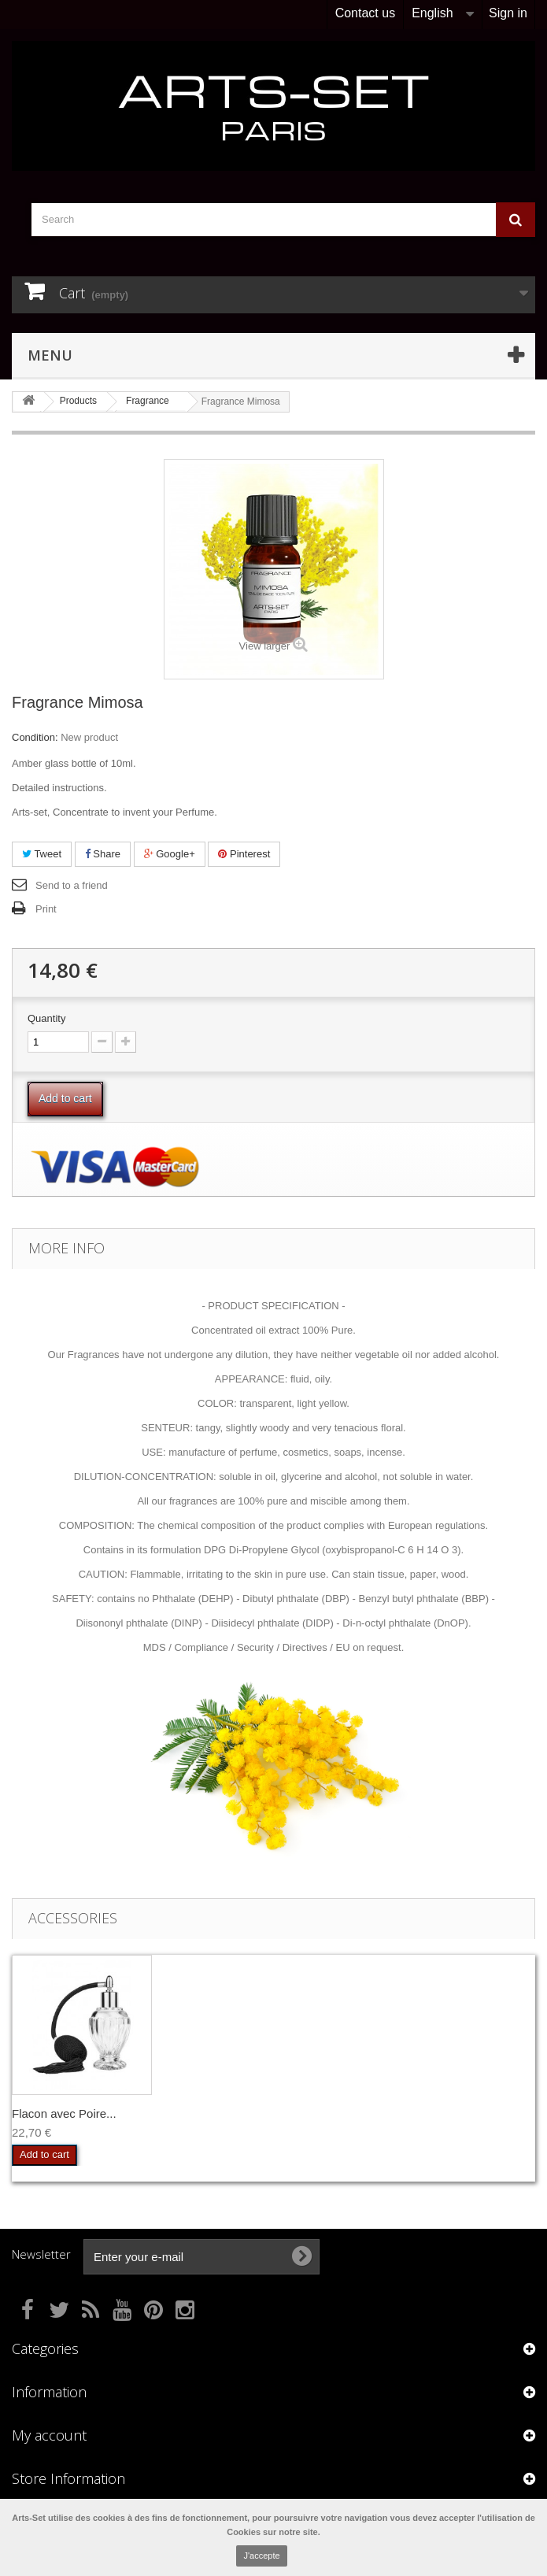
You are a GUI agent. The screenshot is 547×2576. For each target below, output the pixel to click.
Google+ (169, 854)
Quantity (46, 1018)
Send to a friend (71, 885)
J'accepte (261, 2555)
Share (102, 854)
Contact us (365, 13)
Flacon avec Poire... (64, 2113)
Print (46, 909)
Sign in (508, 13)
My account (49, 2435)
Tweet (41, 854)
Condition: (35, 737)
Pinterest (244, 854)
